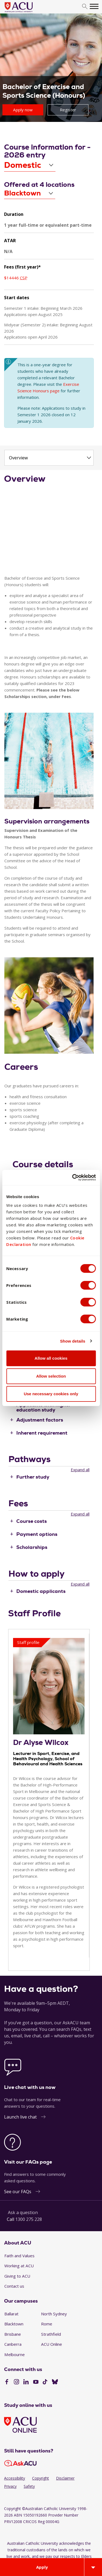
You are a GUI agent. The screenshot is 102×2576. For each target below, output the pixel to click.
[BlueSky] (55, 2382)
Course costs (31, 1521)
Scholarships (31, 1547)
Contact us (14, 2286)
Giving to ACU (17, 2276)
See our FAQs (17, 2192)
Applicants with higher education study (43, 1407)
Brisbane (12, 2334)
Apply (42, 2567)
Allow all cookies (51, 1358)
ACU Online (51, 2344)
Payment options (36, 1534)
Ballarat (11, 2313)
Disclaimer (65, 2478)
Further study (32, 1477)
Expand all (80, 1469)
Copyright (40, 2478)
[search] (85, 6)
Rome (46, 2323)
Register (68, 109)
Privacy (10, 2486)
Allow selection (51, 1376)
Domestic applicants (41, 1591)
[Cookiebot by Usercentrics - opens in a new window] (73, 1177)
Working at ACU (19, 2265)
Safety (29, 2486)
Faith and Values (19, 2255)
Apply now (23, 109)
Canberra (12, 2344)
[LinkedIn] (26, 2382)
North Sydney (54, 2313)
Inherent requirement (41, 1433)
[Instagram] (16, 2382)
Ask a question (23, 2212)
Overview (18, 458)
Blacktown (13, 2323)
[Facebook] (6, 2382)
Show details (72, 1341)
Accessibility (14, 2478)
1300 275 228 (28, 2219)
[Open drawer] (93, 2567)
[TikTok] (45, 2382)
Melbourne (14, 2354)
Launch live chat (20, 2117)
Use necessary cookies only (51, 1393)
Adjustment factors (39, 1420)
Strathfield (51, 2334)
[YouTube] (35, 2382)
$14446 (15, 277)
